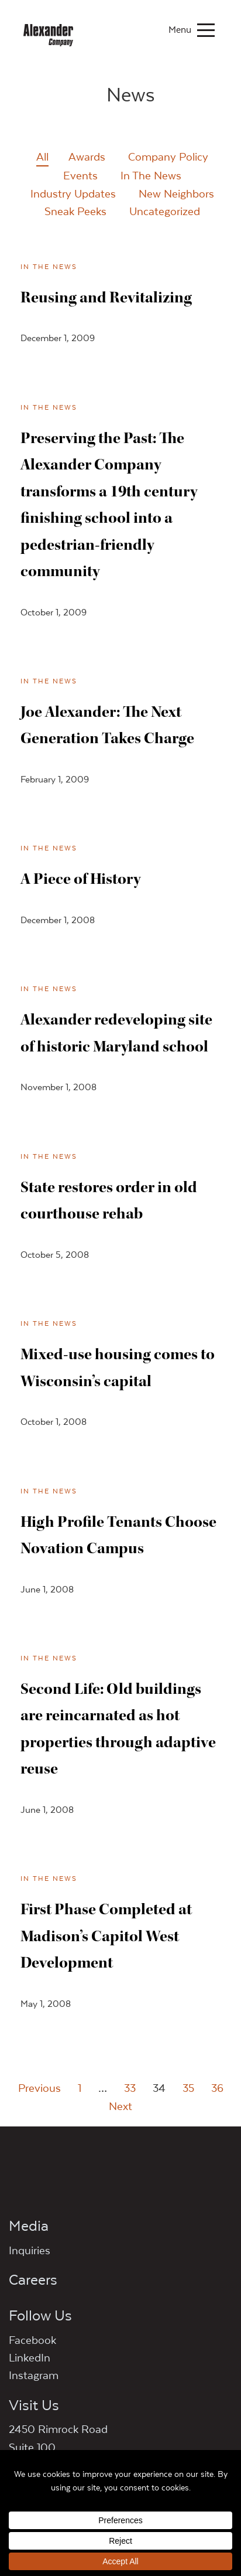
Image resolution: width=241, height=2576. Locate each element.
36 (217, 2087)
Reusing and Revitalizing (106, 297)
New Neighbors (176, 193)
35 (188, 2087)
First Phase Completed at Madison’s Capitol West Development (106, 1936)
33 (130, 2087)
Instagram (33, 2375)
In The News (150, 175)
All (42, 156)
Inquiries (29, 2250)
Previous (39, 2087)
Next (120, 2105)
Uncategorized (164, 211)
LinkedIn (29, 2357)
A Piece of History (80, 879)
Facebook (32, 2339)
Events (80, 175)
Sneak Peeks (75, 211)
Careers (33, 2279)
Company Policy (168, 156)
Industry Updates (73, 193)
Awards (86, 156)
